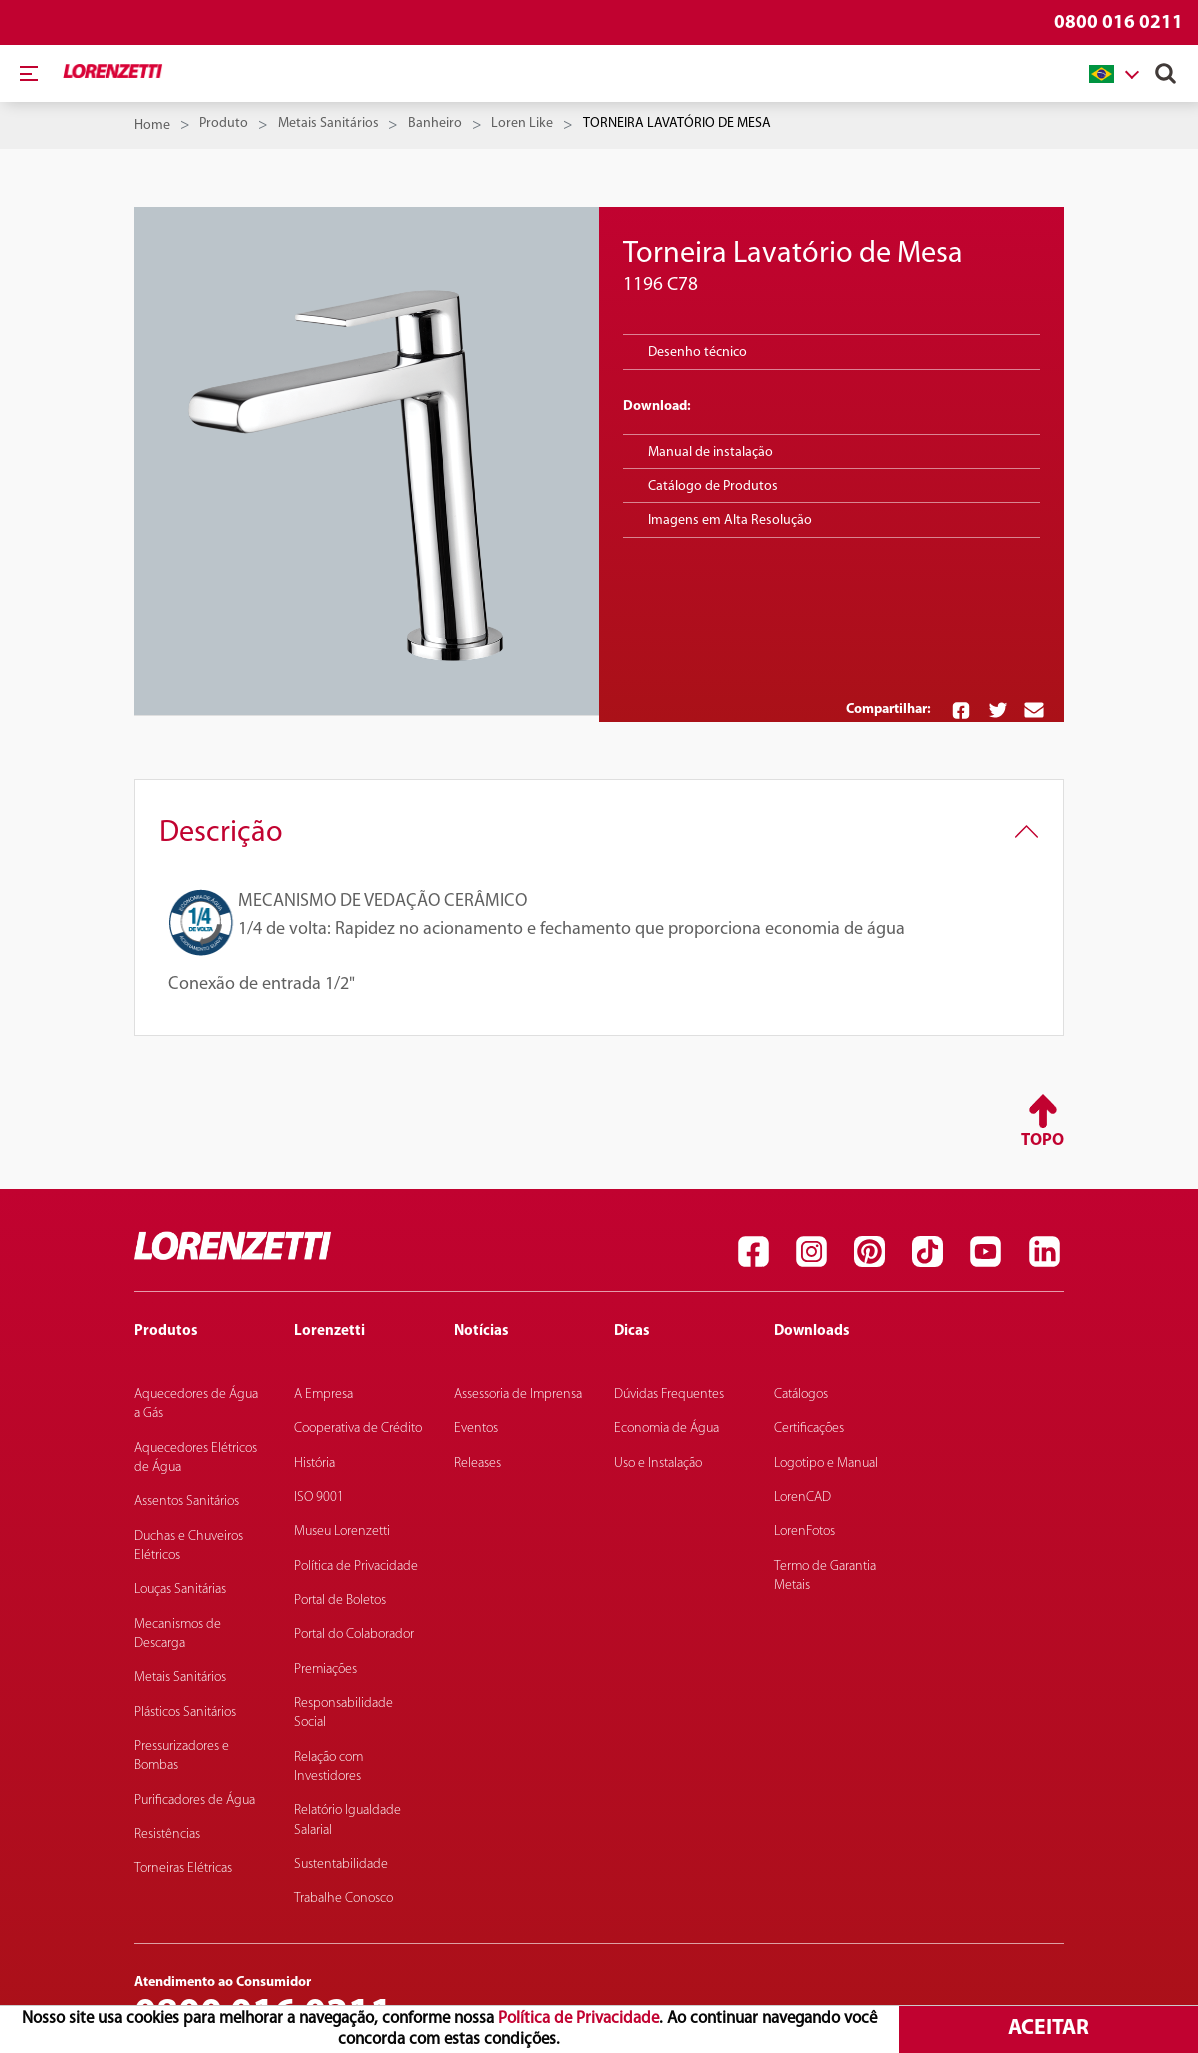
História (314, 1463)
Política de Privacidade (578, 2018)
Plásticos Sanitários (185, 1712)
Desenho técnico (697, 352)
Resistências (167, 1834)
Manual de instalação (710, 452)
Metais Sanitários (328, 123)
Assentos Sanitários (186, 1501)
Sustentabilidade (341, 1864)
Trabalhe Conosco (343, 1898)
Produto (223, 123)
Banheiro (435, 123)
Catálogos (801, 1394)
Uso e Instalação (658, 1463)
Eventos (476, 1428)
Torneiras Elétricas (183, 1868)
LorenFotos (804, 1531)
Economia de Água (666, 1428)
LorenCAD (802, 1497)
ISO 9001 (319, 1497)
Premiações (325, 1669)
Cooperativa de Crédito (358, 1428)
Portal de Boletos (340, 1600)
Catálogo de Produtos (713, 486)
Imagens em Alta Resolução (730, 520)
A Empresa (323, 1394)
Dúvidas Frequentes (669, 1394)
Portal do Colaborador (354, 1634)
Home (152, 125)
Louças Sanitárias (180, 1589)
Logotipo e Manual (826, 1463)
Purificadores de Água (194, 1800)
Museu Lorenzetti (342, 1531)
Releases (477, 1463)
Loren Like (522, 123)
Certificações (809, 1428)
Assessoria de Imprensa (518, 1394)
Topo (1042, 1140)
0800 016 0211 (1118, 23)
